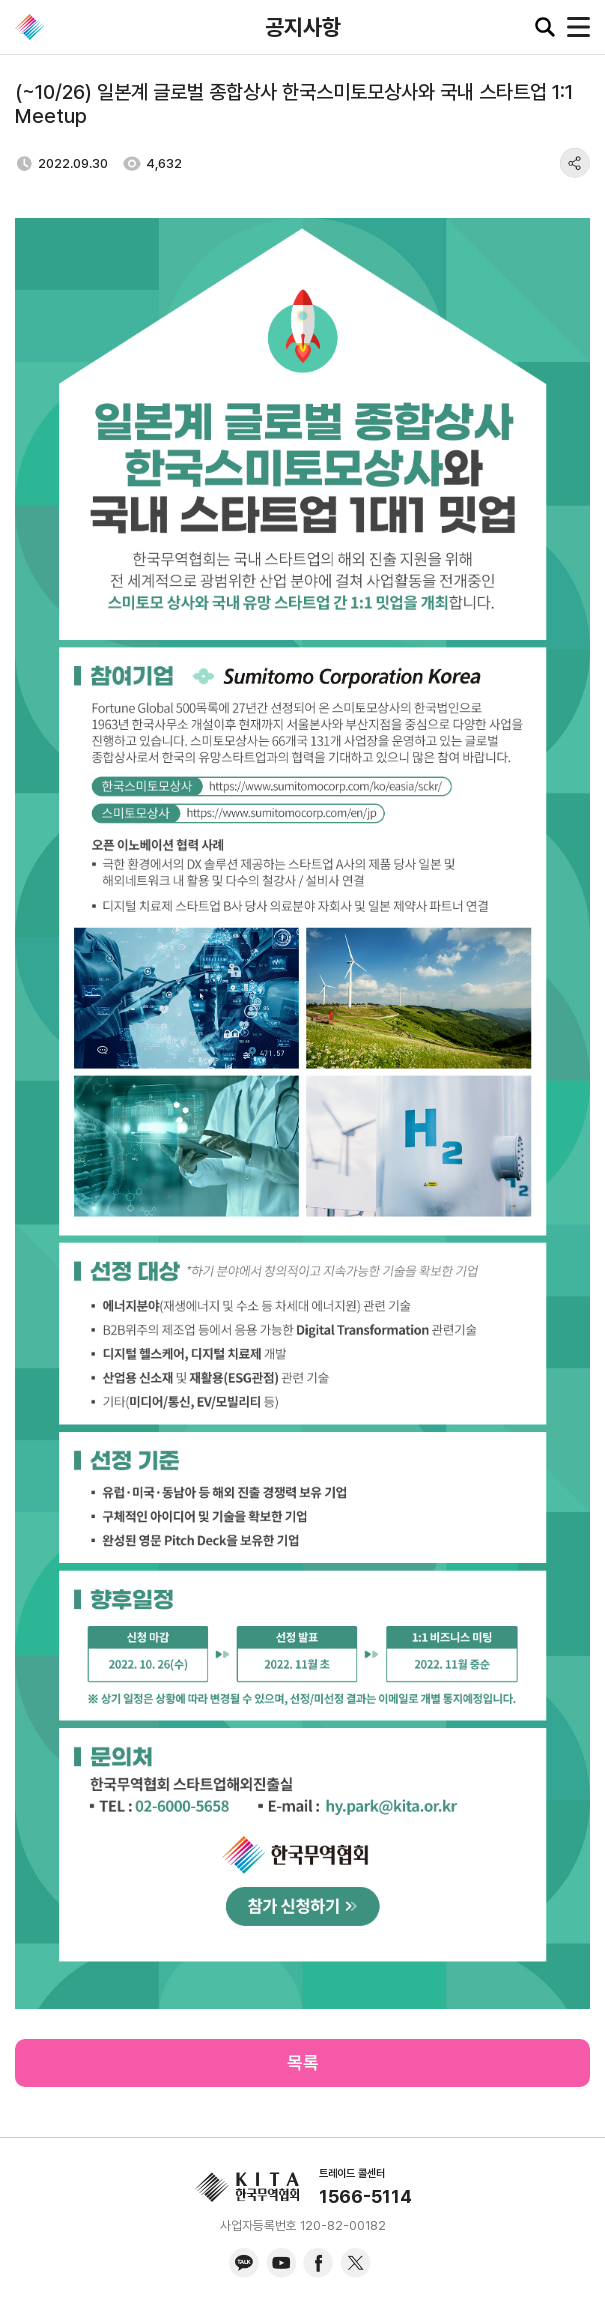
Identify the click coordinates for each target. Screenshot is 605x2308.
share (575, 163)
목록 (303, 2062)
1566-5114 (365, 2196)
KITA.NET (30, 27)
